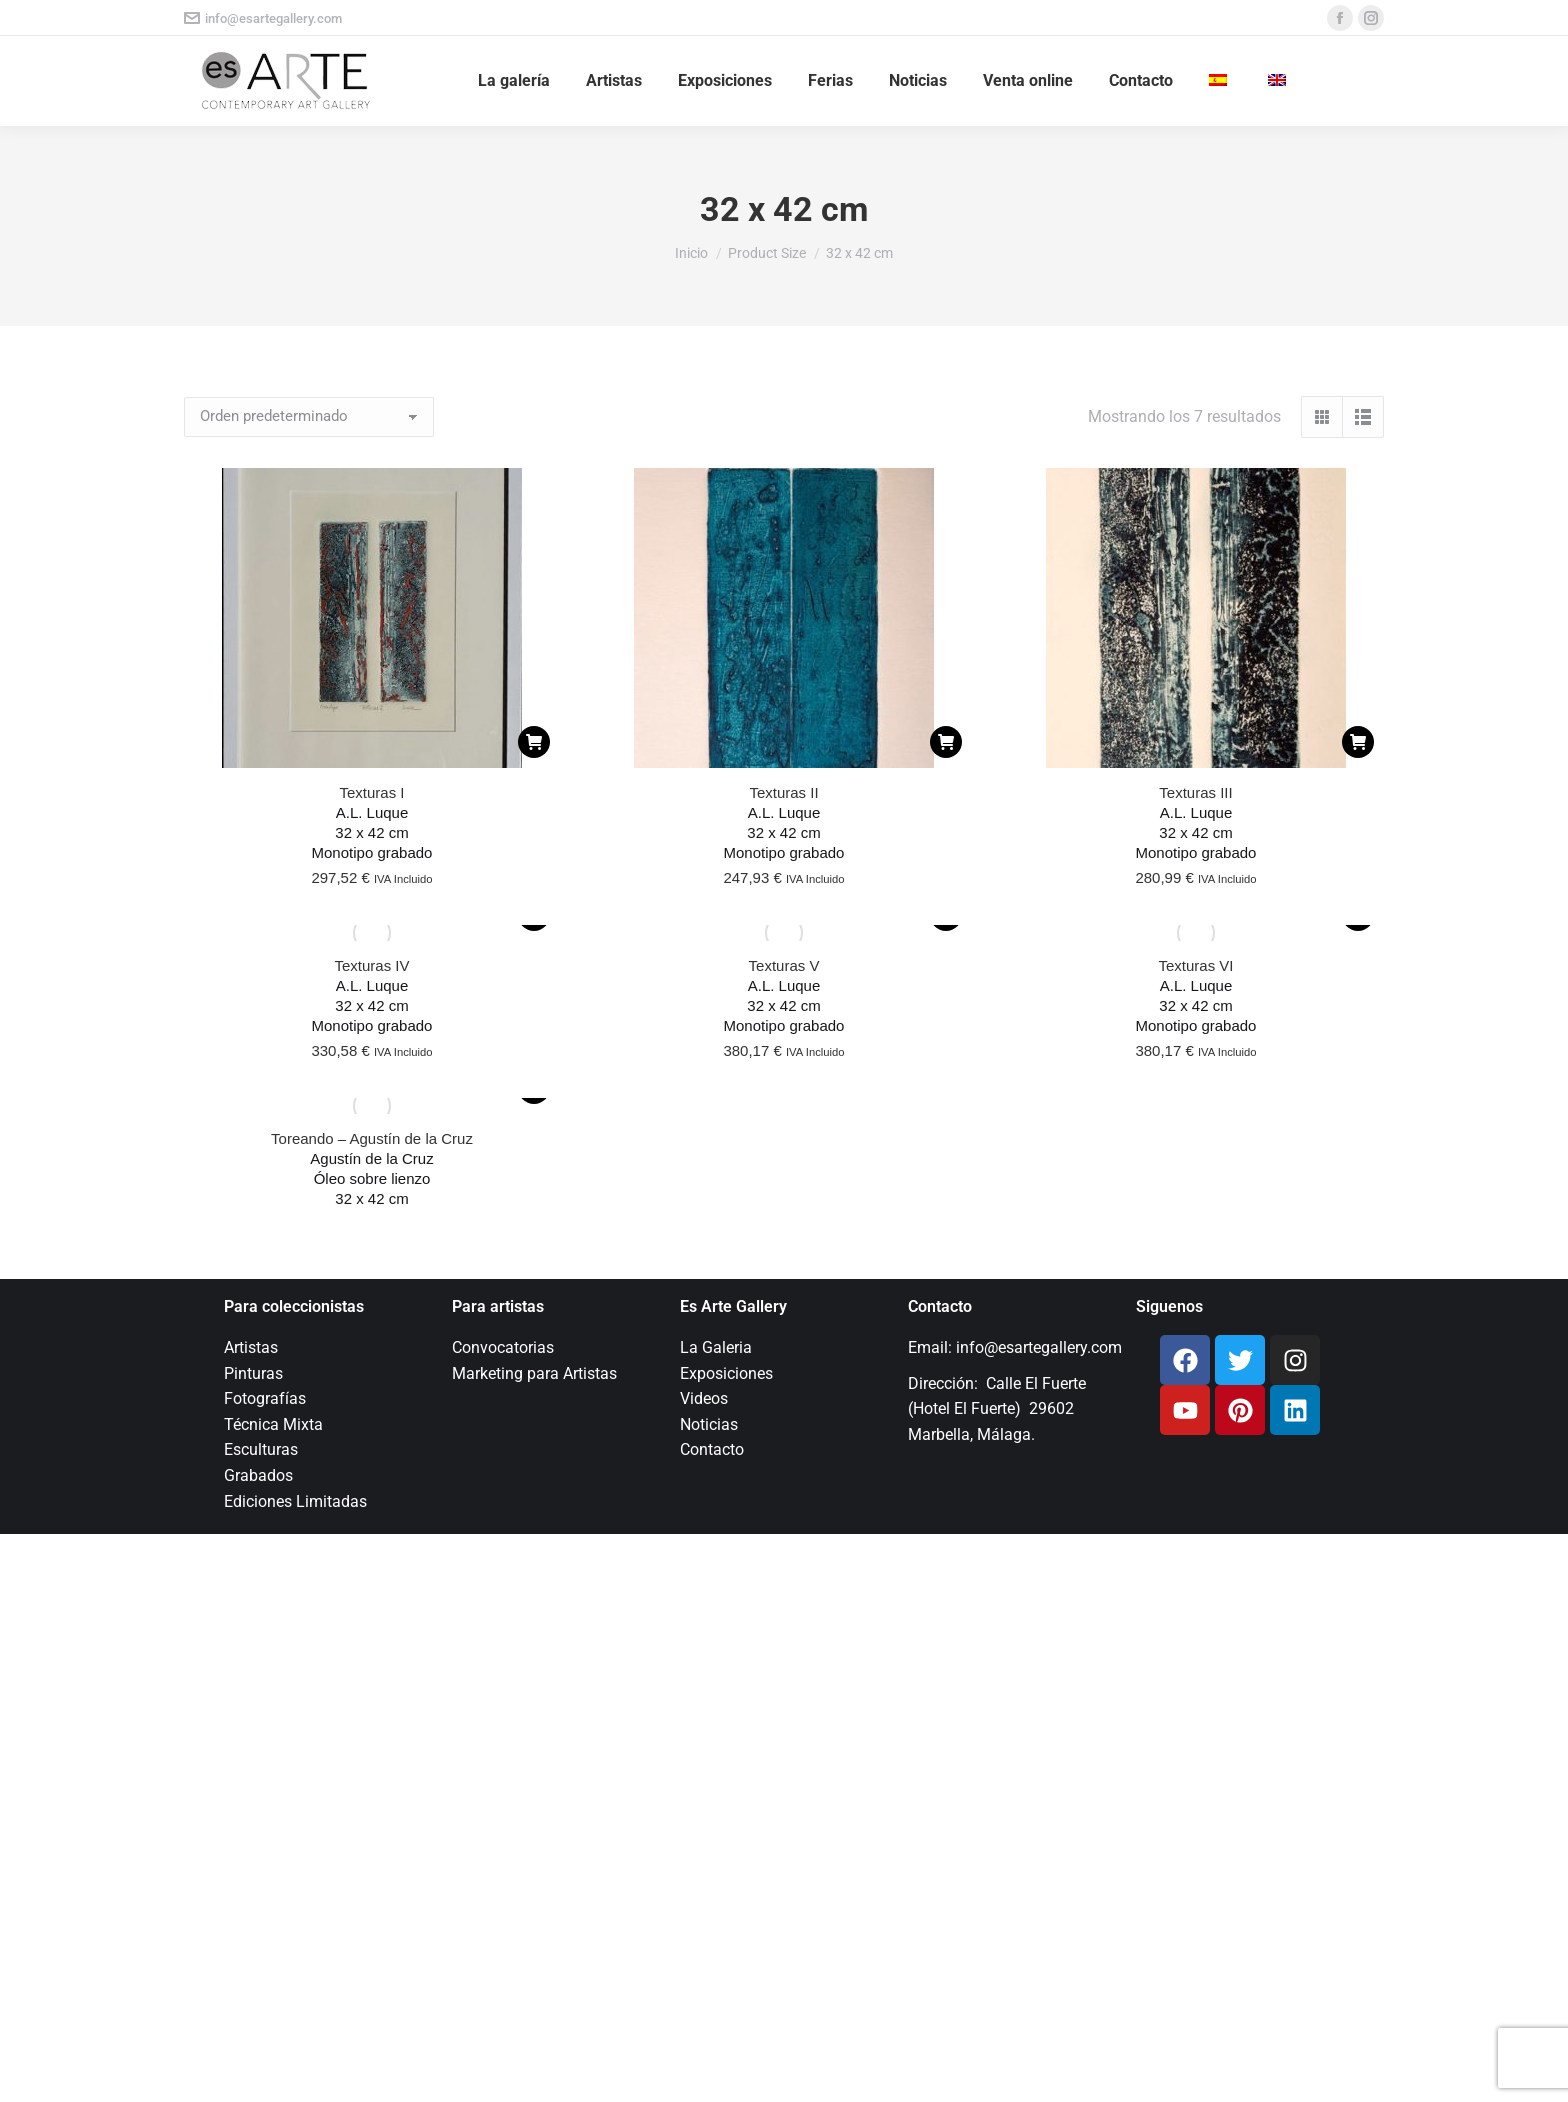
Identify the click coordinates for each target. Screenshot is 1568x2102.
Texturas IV (371, 965)
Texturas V (784, 965)
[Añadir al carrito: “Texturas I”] (534, 742)
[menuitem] (1220, 81)
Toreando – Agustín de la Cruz (372, 1138)
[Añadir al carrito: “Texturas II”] (946, 742)
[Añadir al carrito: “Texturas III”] (1358, 742)
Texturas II (783, 792)
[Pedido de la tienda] (309, 417)
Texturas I (371, 792)
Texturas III (1195, 792)
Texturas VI (1195, 965)
